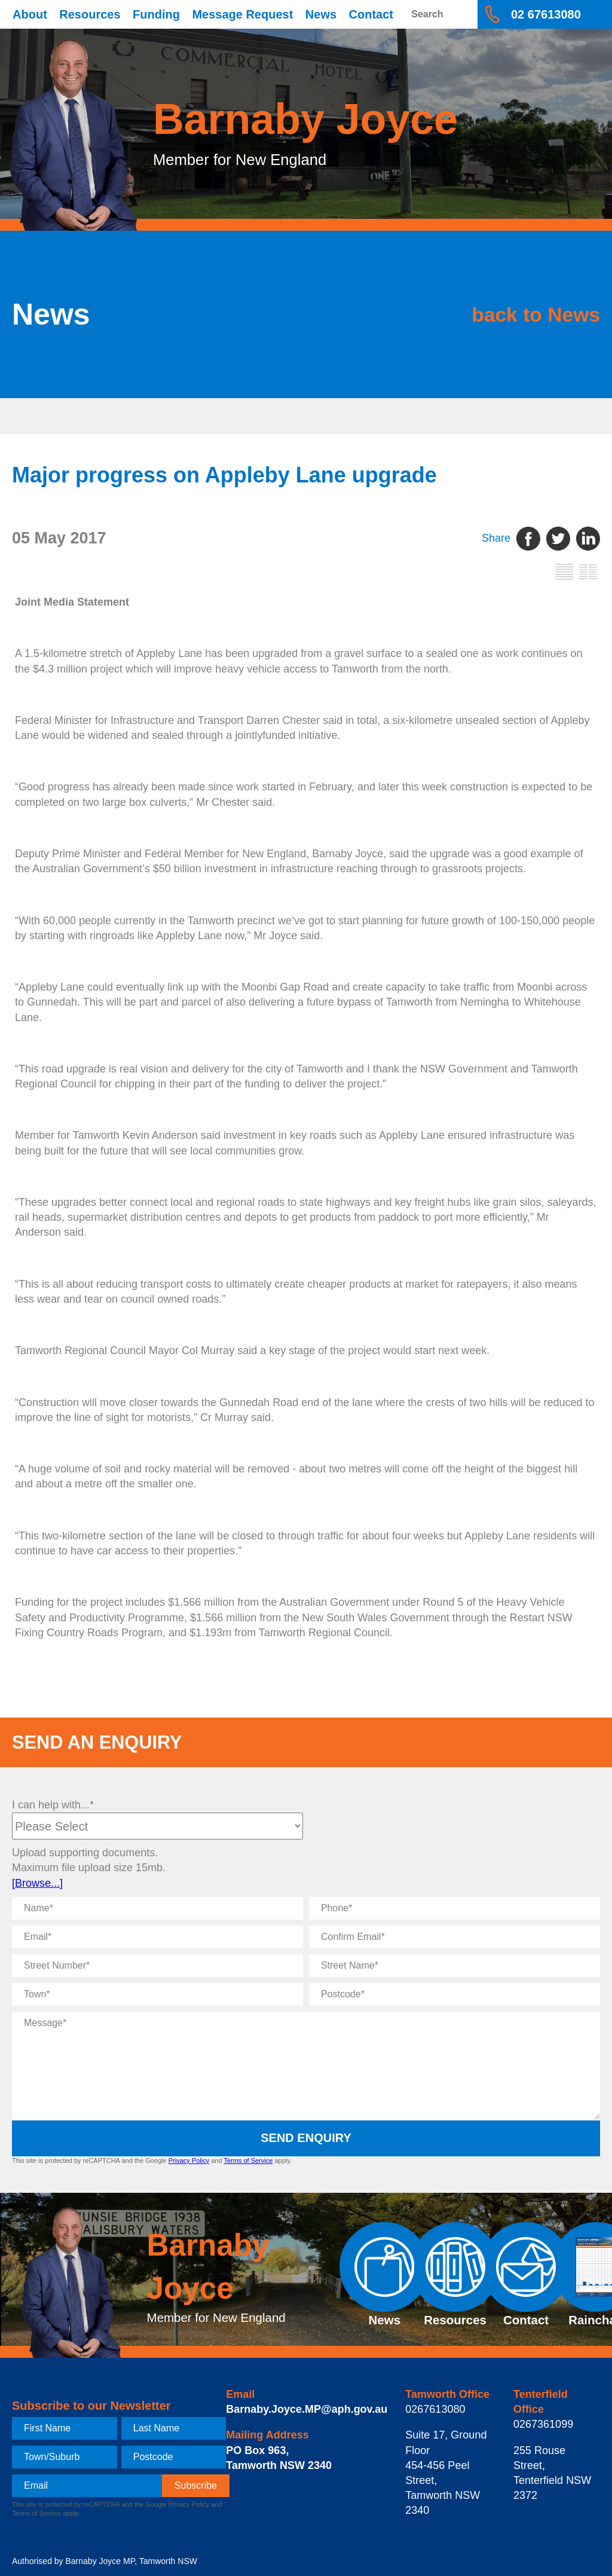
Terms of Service (248, 2160)
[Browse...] (37, 1883)
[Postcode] (454, 1994)
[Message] (306, 2065)
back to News (521, 314)
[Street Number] (157, 1965)
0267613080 (435, 2409)
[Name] (157, 1908)
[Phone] (454, 1908)
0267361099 (543, 2424)
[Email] (157, 1937)
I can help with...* (53, 1805)
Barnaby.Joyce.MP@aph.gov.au (306, 2409)
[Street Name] (454, 1965)
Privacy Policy (189, 2160)
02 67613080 (546, 14)
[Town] (157, 1994)
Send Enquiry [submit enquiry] (306, 2137)
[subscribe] (196, 2485)
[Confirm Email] (454, 1937)
